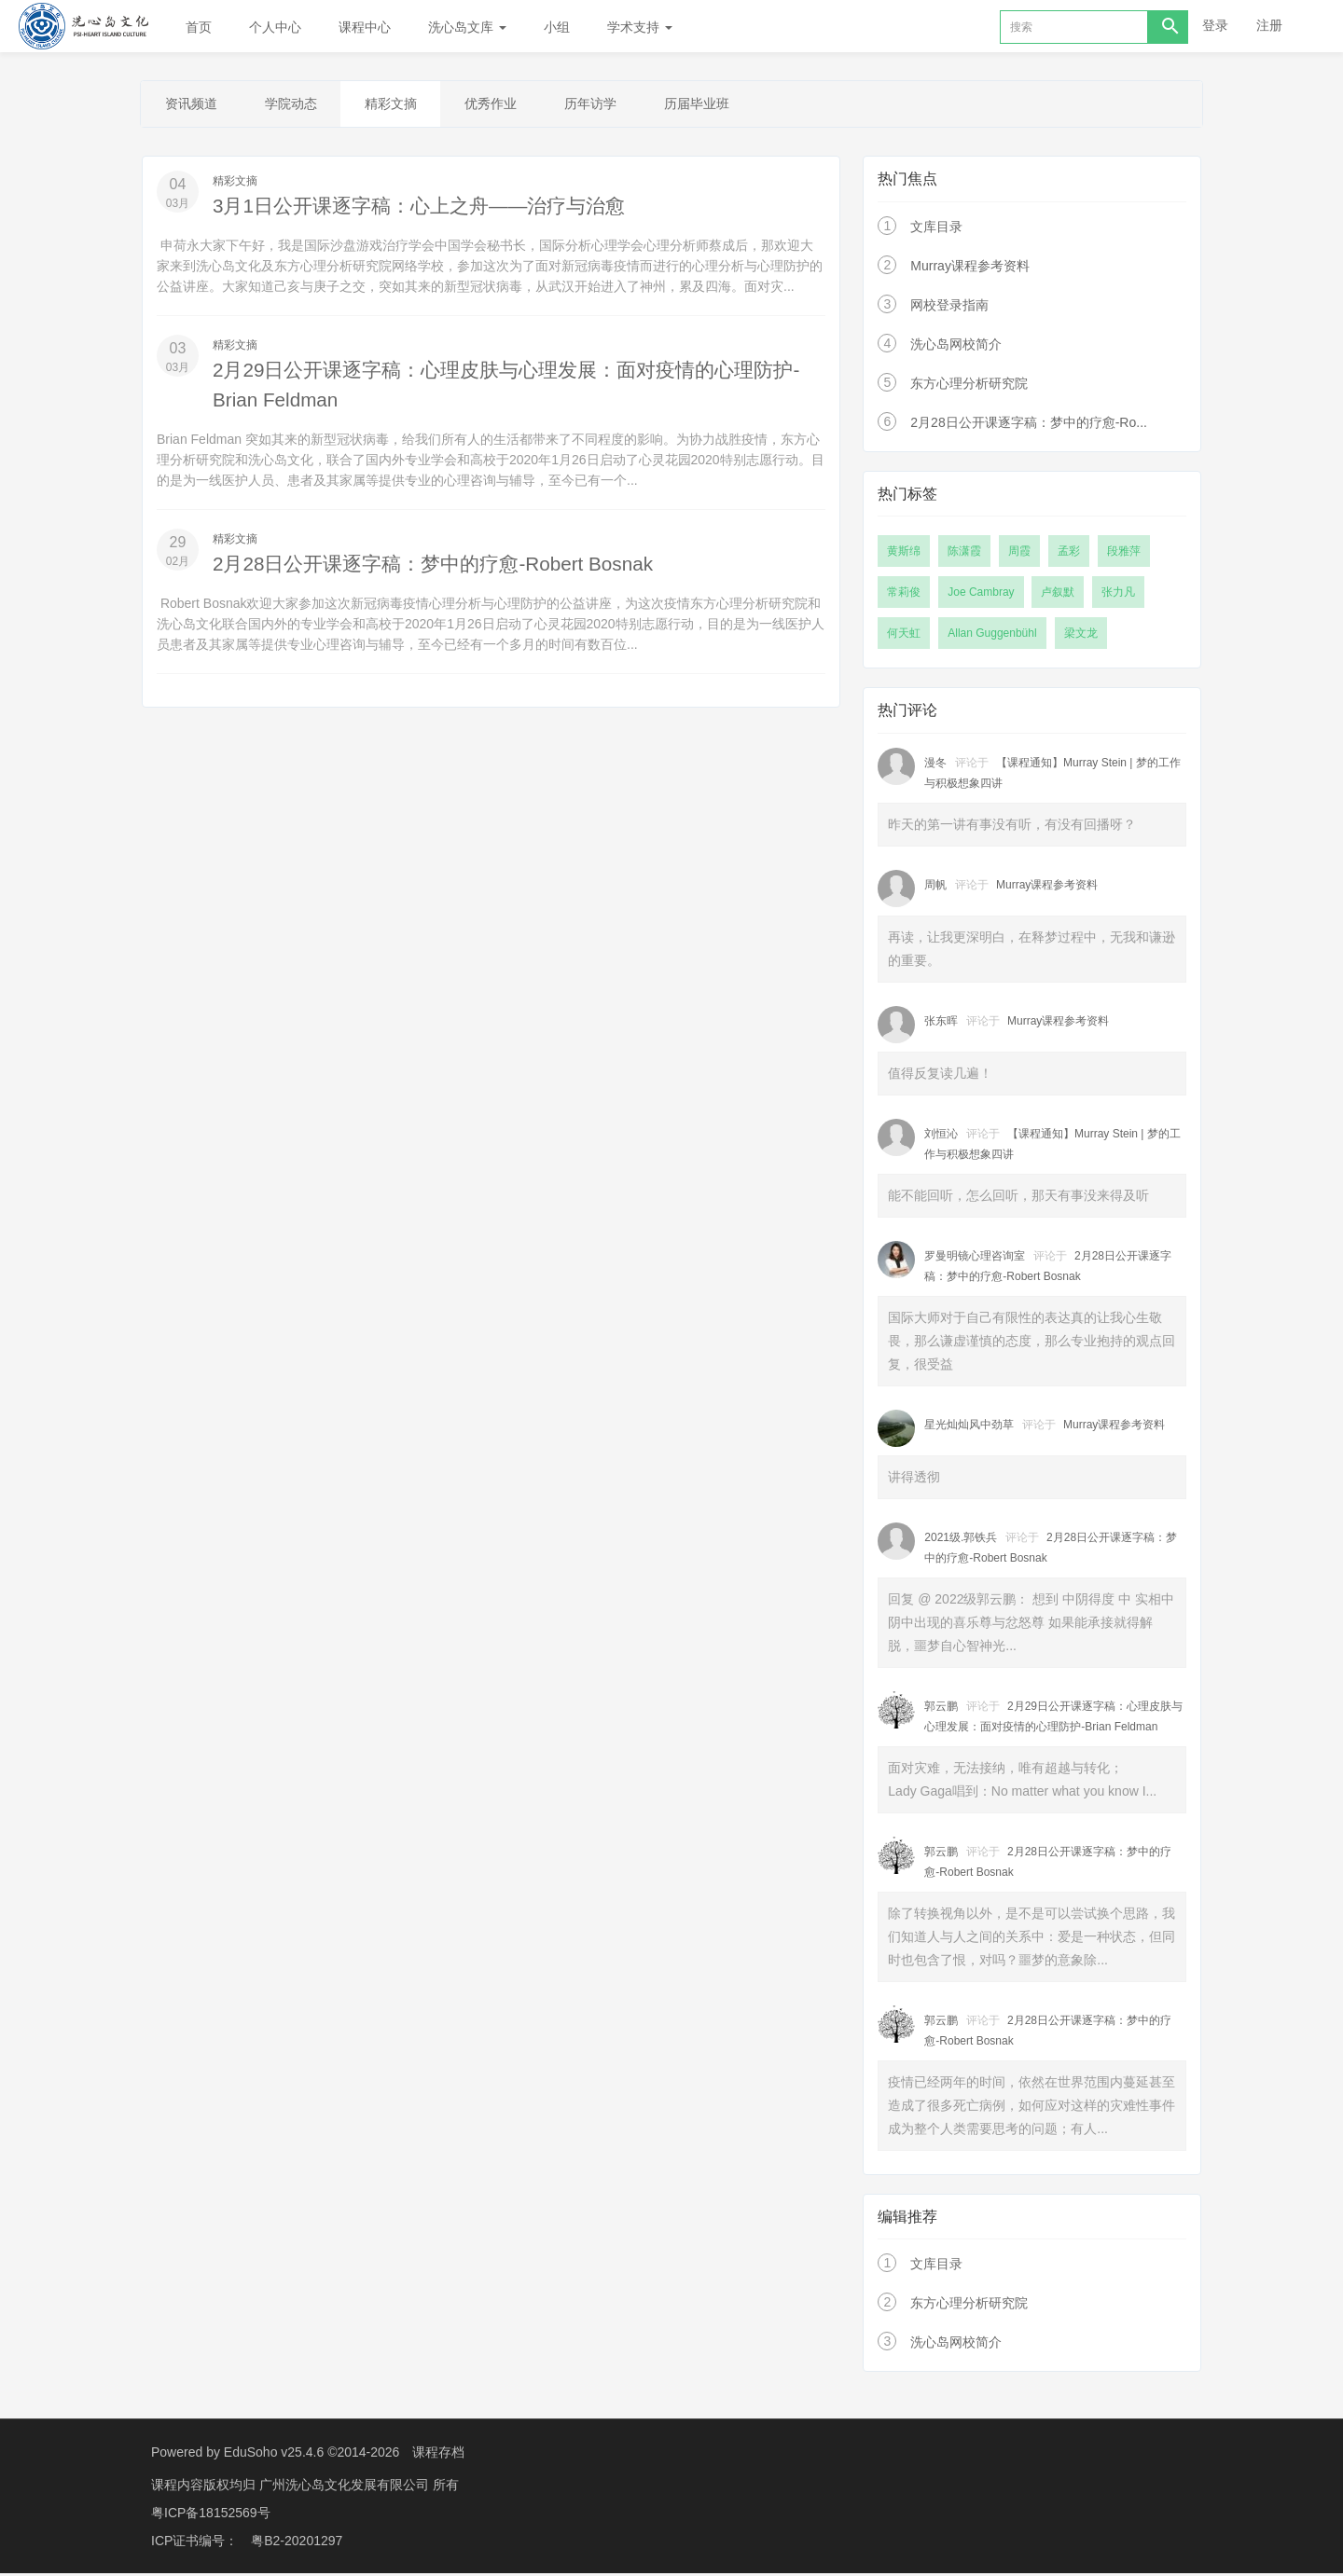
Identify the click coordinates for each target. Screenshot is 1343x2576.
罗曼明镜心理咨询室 (974, 1258)
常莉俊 (904, 594)
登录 (1215, 25)
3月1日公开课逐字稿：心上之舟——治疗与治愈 (429, 208)
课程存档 (438, 2454)
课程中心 (365, 27)
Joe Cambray (981, 594)
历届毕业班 (742, 105)
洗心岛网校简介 (956, 346)
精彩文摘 (411, 105)
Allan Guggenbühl (992, 635)
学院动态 (303, 105)
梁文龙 (1081, 635)
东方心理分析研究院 (969, 386)
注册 (1269, 25)
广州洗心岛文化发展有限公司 (346, 2487)
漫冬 (935, 765)
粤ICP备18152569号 (210, 2515)
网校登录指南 (949, 307)
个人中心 (275, 27)
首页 (199, 27)
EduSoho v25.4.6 (274, 2454)
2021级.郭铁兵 (960, 1540)
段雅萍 (1124, 553)
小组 (557, 27)
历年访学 (628, 105)
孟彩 (1069, 553)
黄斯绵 (904, 553)
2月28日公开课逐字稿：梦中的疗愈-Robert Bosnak (445, 566)
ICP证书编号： (194, 2543)
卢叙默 (1057, 594)
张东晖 (941, 1023)
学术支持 (639, 27)
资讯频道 (195, 105)
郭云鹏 (941, 1708)
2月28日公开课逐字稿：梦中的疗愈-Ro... (1028, 425)
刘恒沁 (941, 1136)
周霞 (1019, 553)
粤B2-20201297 (296, 2543)
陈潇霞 (964, 553)
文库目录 (936, 229)
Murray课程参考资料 (970, 268)
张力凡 (1118, 594)
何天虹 (904, 635)
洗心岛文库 (467, 27)
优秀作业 (519, 105)
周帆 (935, 887)
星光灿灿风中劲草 (969, 1427)
